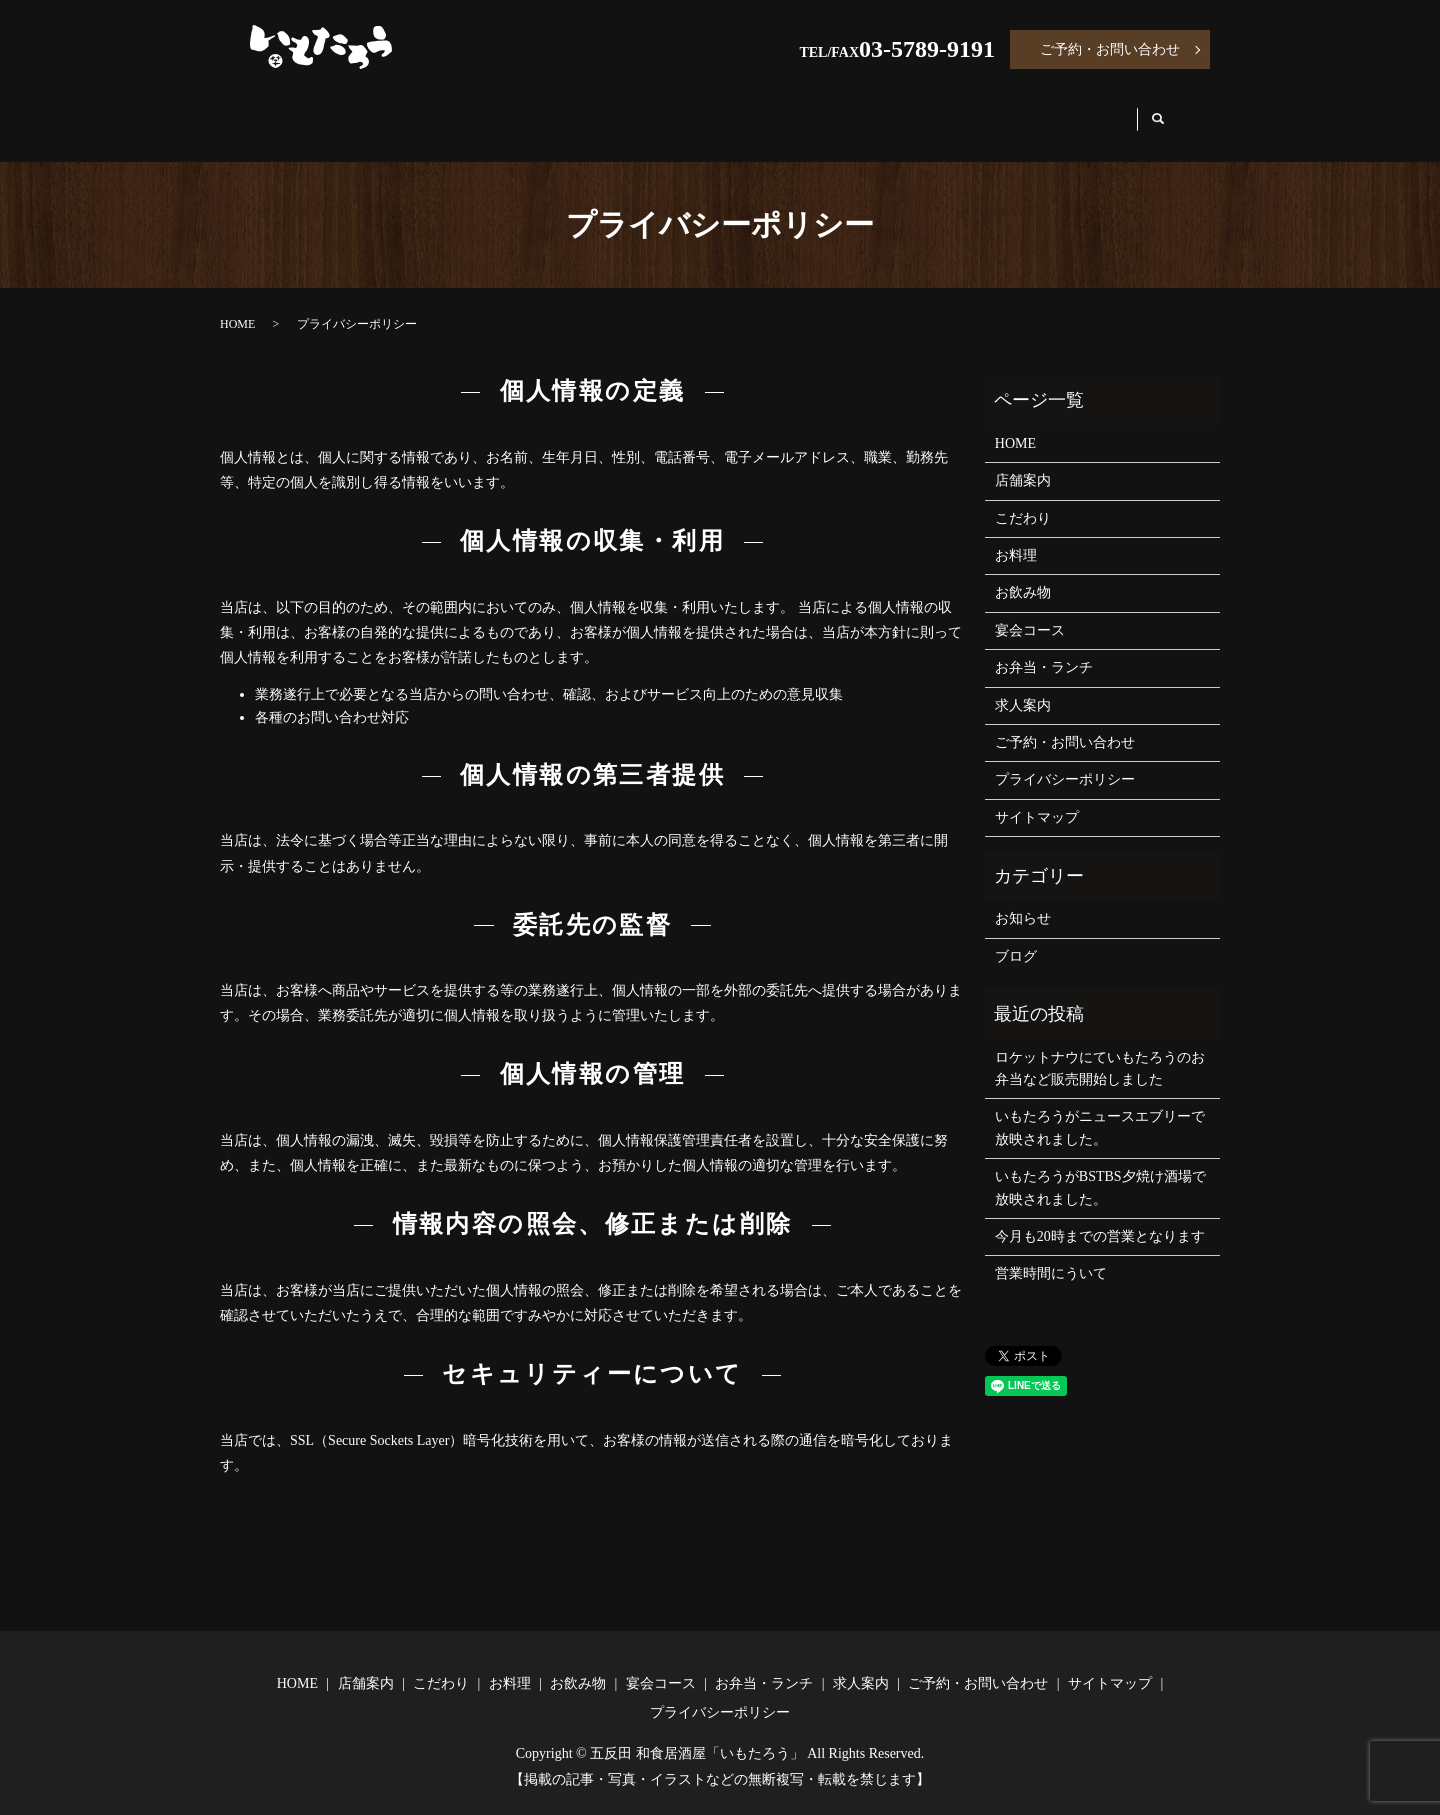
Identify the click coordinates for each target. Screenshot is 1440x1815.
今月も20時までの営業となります (1100, 1217)
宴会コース (820, 111)
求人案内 (1090, 111)
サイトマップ (1037, 798)
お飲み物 (704, 111)
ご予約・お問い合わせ (1110, 49)
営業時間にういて (1051, 1254)
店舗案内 (396, 111)
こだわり (504, 111)
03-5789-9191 (927, 49)
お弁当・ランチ (959, 111)
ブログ (1016, 937)
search (1175, 112)
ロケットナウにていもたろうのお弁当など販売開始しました (1100, 1049)
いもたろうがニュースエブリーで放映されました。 (1100, 1108)
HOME (295, 111)
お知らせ (1023, 899)
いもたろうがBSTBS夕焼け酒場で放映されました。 (1100, 1168)
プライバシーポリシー (1065, 760)
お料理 (604, 111)
